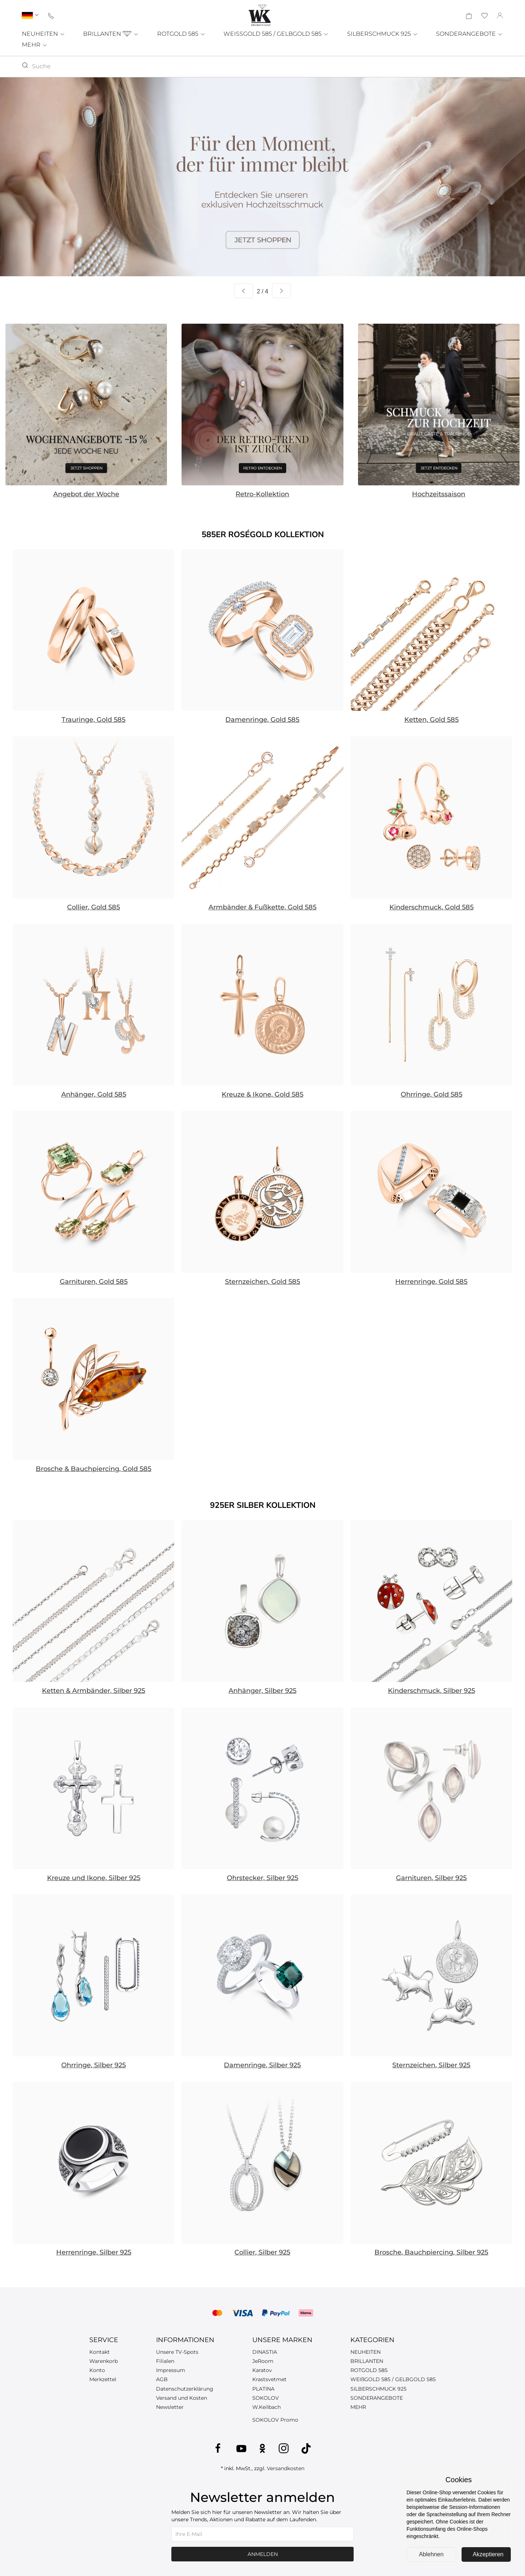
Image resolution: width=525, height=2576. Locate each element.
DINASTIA (264, 2352)
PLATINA (263, 2389)
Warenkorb (103, 2361)
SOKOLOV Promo (275, 2420)
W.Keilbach (266, 2407)
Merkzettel (102, 2379)
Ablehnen (431, 2554)
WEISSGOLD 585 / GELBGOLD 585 (276, 33)
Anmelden (263, 2554)
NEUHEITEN (43, 33)
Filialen (165, 2361)
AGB (162, 2379)
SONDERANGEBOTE (469, 33)
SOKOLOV (265, 2398)
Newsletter (170, 2407)
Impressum (170, 2370)
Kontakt (99, 2352)
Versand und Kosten (181, 2398)
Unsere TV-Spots (177, 2352)
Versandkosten (285, 2468)
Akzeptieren (488, 2554)
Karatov (262, 2370)
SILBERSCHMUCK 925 (382, 33)
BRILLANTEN (111, 33)
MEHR (35, 44)
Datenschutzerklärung (184, 2389)
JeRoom (262, 2361)
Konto (97, 2370)
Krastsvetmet (269, 2379)
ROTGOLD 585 (181, 33)
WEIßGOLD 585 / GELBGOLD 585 (393, 2379)
